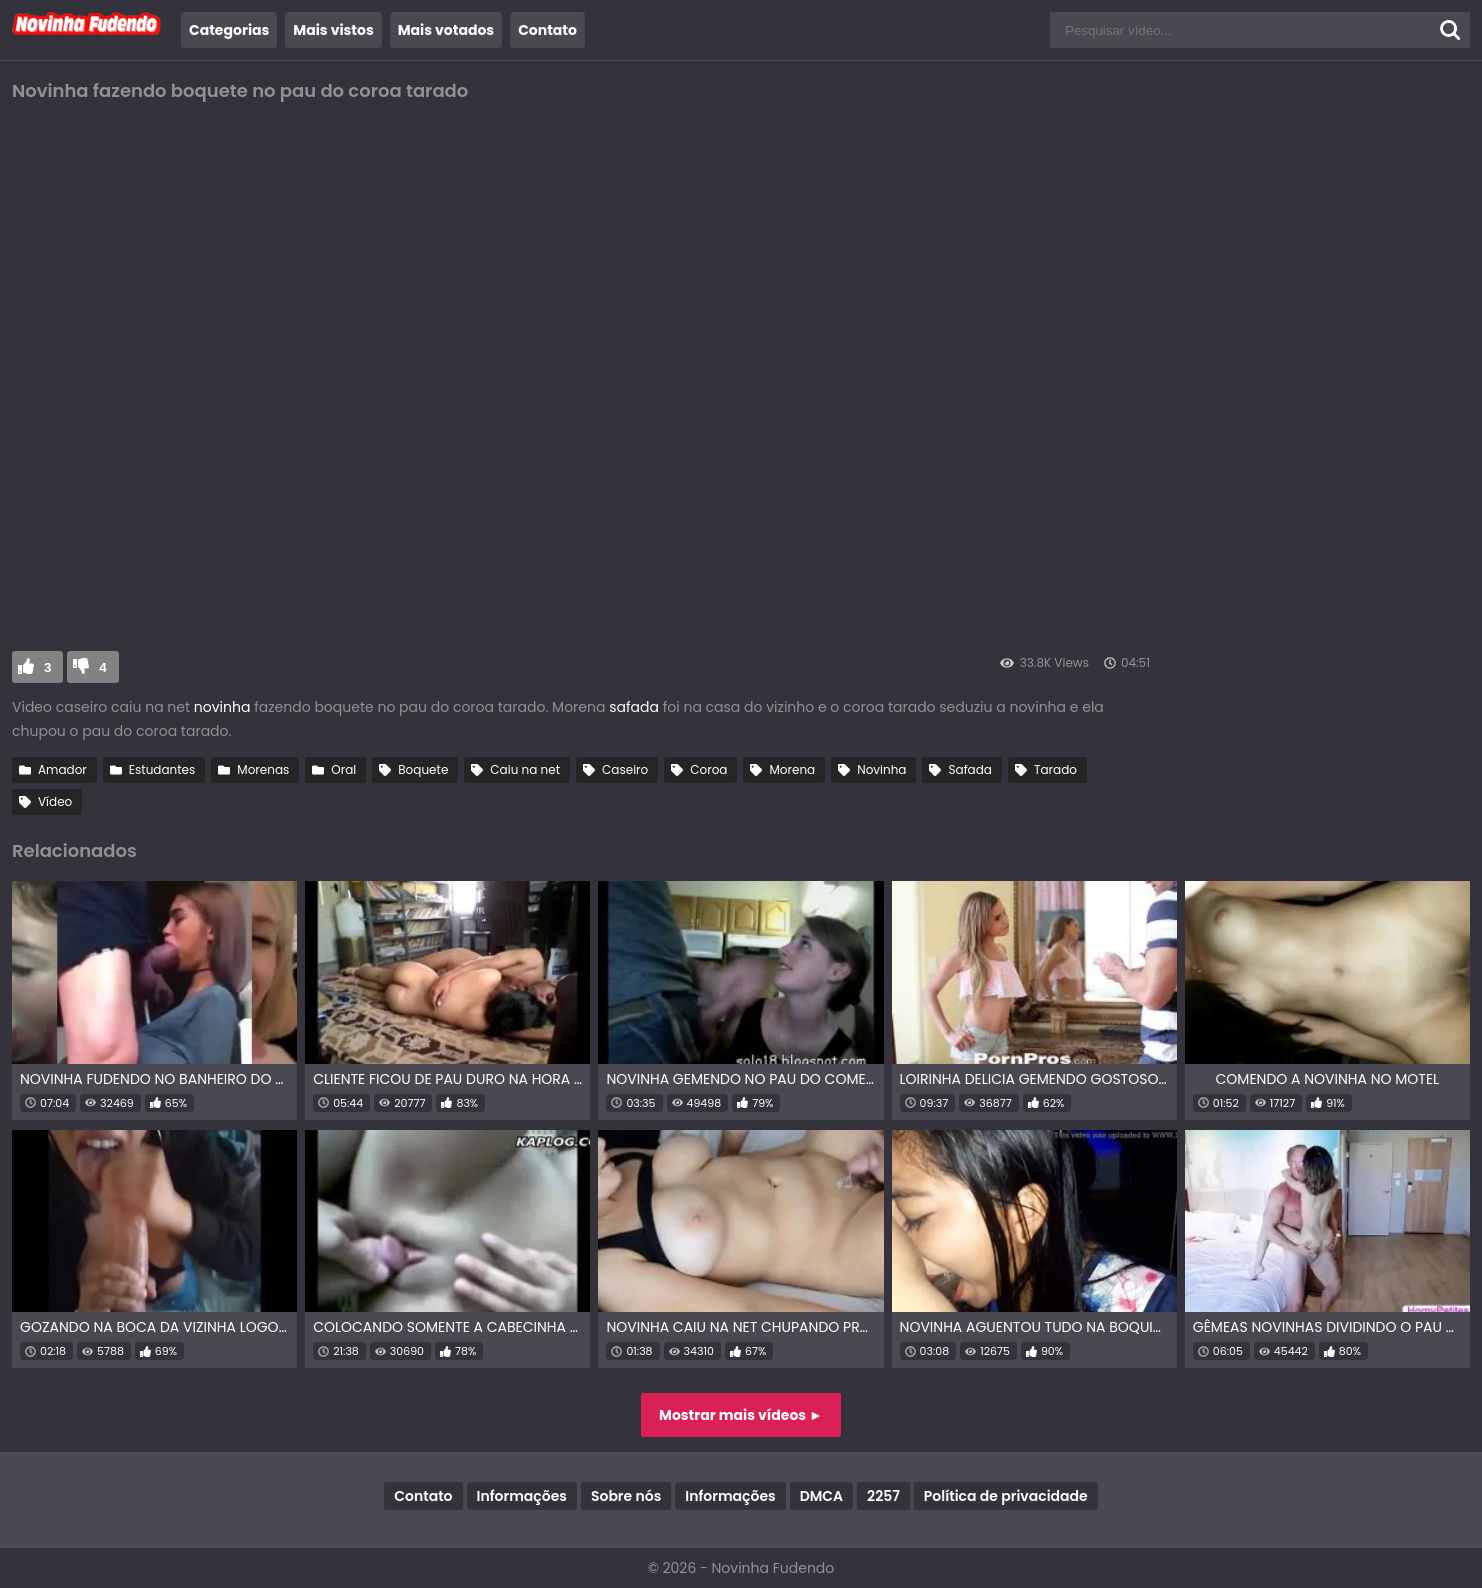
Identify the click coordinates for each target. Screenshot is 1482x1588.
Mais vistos (333, 30)
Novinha (881, 769)
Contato (547, 30)
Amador (62, 769)
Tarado (1055, 769)
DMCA (821, 1496)
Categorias (229, 30)
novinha (224, 707)
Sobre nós (626, 1496)
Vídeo (55, 801)
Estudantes (162, 769)
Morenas (263, 769)
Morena (792, 769)
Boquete (423, 769)
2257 (883, 1496)
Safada (969, 769)
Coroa (708, 769)
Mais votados (446, 30)
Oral (343, 769)
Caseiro (625, 769)
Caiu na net (525, 769)
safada (634, 707)
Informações (522, 1496)
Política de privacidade (1006, 1496)
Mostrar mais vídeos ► (741, 1415)
